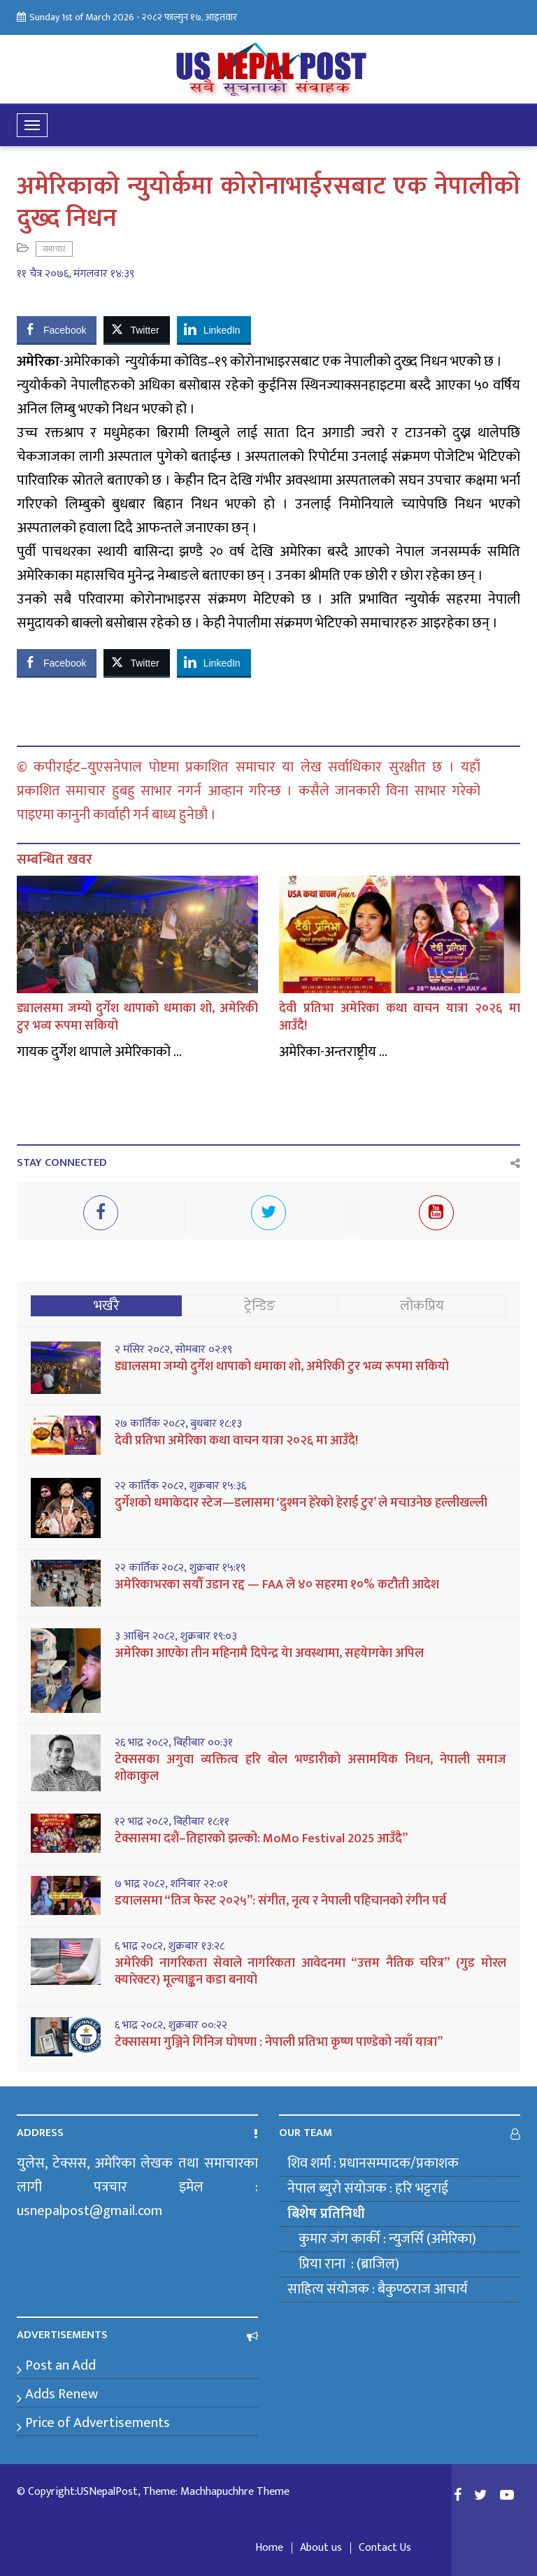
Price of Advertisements (97, 2423)
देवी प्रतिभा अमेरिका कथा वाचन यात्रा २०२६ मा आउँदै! (399, 1017)
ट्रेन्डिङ (259, 1306)
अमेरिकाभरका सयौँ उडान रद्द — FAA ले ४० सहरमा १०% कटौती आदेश (277, 1584)
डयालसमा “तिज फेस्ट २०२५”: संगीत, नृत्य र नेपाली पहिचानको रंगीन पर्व (280, 1901)
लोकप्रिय (422, 1306)
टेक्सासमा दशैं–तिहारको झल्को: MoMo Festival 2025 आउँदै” (261, 1838)
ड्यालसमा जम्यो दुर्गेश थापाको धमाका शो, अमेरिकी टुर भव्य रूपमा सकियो (137, 1017)
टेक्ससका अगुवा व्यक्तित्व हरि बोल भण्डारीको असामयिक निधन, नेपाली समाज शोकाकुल (310, 1768)
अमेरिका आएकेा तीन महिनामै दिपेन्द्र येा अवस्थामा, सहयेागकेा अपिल (269, 1653)
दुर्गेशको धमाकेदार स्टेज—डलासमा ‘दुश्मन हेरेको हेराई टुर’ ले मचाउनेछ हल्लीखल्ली (301, 1503)
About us (321, 2548)
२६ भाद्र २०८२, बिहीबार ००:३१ (174, 1743)
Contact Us (385, 2548)
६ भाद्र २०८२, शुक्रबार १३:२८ (169, 1946)
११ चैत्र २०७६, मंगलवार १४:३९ (75, 274)
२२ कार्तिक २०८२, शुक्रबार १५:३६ (180, 1486)
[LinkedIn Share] (214, 329)
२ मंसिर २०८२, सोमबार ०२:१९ (173, 1350)
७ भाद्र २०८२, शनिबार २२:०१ (171, 1884)
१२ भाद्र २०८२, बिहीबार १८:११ (172, 1822)
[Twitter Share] (136, 329)
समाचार (54, 249)
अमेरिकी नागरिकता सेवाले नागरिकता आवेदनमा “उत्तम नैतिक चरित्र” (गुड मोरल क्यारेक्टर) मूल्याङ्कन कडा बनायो (310, 1972)
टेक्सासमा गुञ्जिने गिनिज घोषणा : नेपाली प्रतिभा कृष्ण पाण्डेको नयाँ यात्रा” (279, 2042)
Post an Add (60, 2365)
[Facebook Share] (56, 329)
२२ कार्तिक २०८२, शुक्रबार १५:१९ (180, 1568)
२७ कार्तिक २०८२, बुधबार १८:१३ (178, 1424)
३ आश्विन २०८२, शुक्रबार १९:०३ (176, 1636)
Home (269, 2548)
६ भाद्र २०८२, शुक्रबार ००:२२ (171, 2025)
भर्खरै (107, 1306)
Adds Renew (61, 2394)
